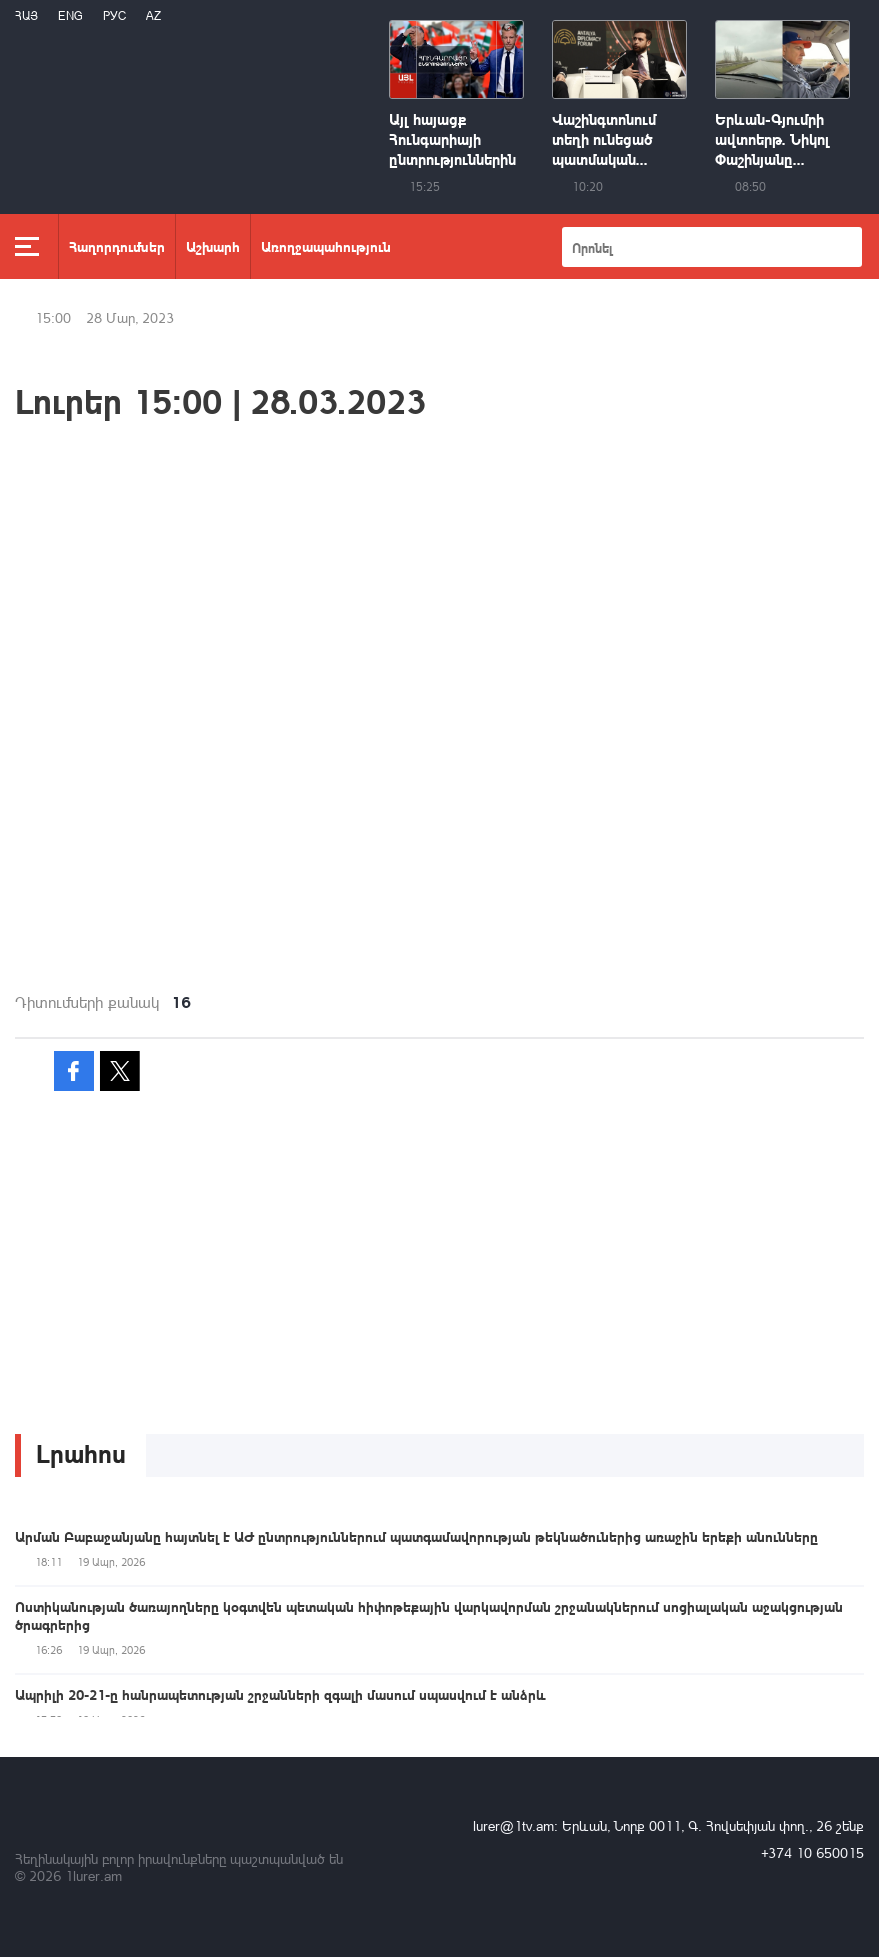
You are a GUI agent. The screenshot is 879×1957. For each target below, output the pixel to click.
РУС (114, 15)
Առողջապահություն (326, 246)
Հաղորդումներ (117, 246)
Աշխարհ (213, 246)
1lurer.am (93, 1875)
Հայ (26, 15)
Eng (70, 15)
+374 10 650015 (812, 1852)
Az (153, 15)
